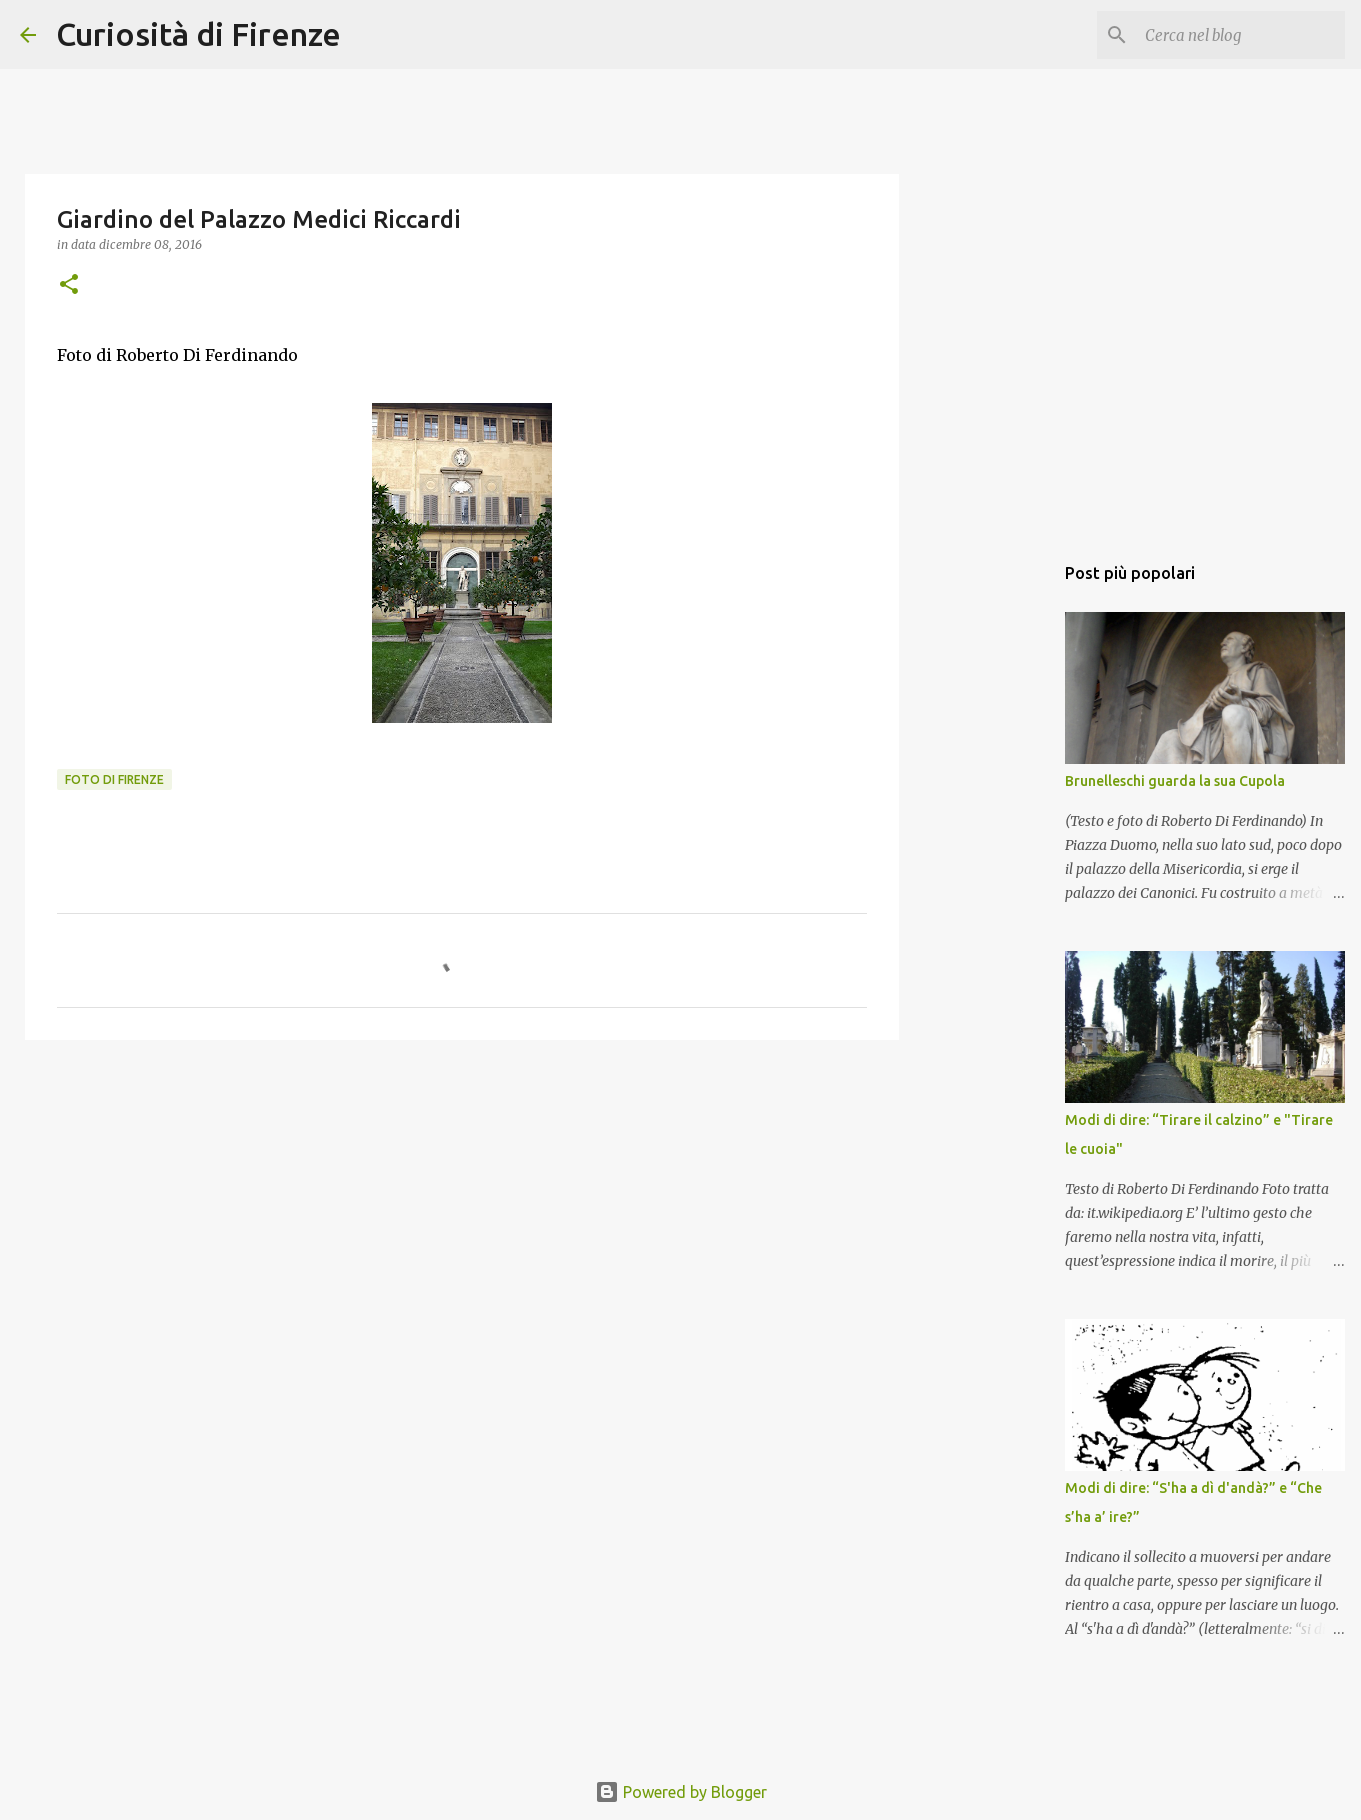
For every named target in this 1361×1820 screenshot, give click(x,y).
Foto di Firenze (114, 779)
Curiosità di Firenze (198, 34)
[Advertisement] (462, 1210)
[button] (69, 285)
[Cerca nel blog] (1240, 35)
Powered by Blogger (681, 1792)
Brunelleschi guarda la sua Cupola (1175, 781)
